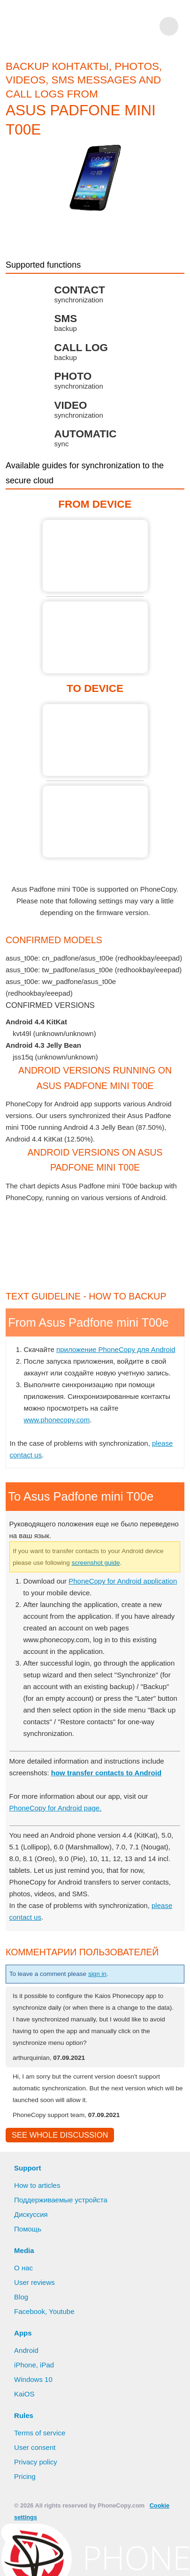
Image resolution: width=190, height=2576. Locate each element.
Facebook (29, 2388)
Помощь (28, 2305)
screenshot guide (128, 1626)
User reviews (35, 2359)
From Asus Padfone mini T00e (95, 556)
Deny (106, 2559)
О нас (23, 2344)
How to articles (38, 2262)
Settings (146, 2559)
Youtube (62, 2388)
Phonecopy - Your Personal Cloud (74, 26)
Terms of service (40, 2509)
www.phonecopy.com (59, 1483)
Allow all (62, 2559)
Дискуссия (31, 2291)
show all (19, 1017)
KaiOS (23, 2470)
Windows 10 (34, 2456)
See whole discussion (57, 2211)
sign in (106, 2037)
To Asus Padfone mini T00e (95, 740)
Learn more (128, 2544)
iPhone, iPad (34, 2441)
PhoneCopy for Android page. (57, 1871)
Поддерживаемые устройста (63, 2276)
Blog (21, 2373)
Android (27, 2427)
